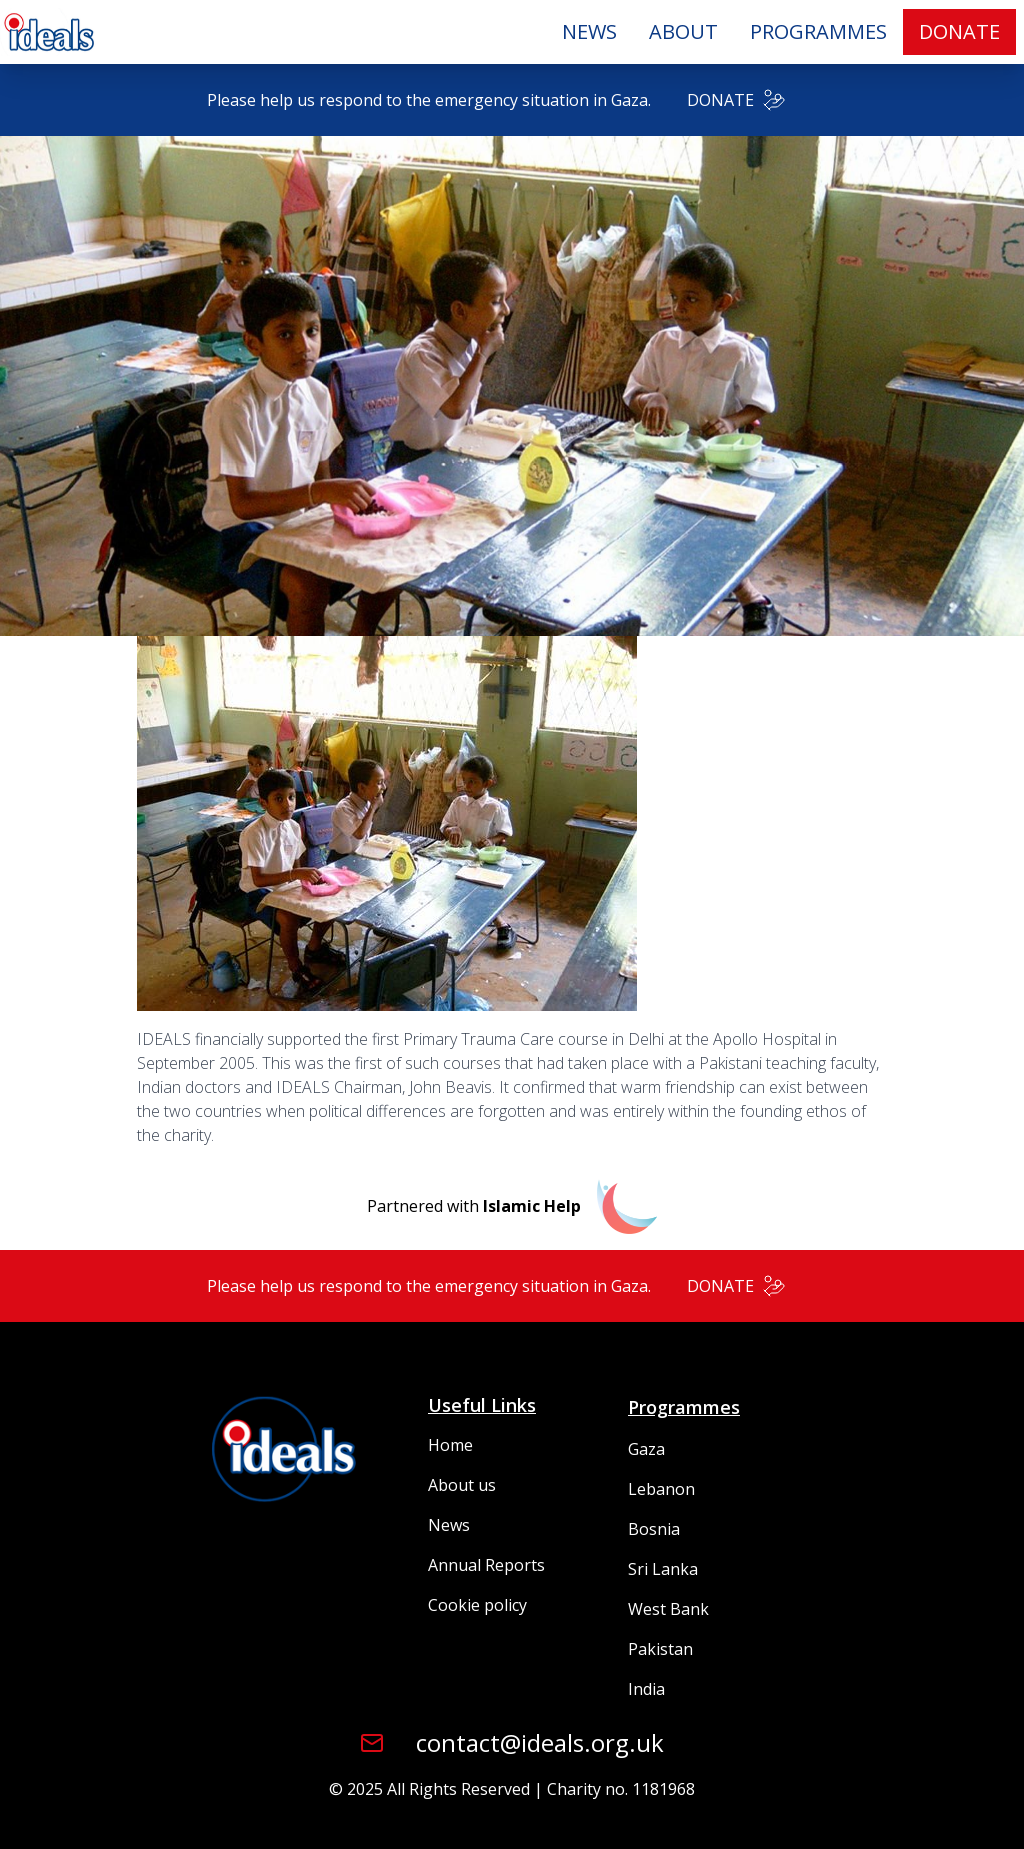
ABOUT (683, 31)
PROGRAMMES (818, 31)
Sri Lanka (663, 1569)
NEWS (589, 31)
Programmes (684, 1407)
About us (462, 1485)
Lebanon (661, 1489)
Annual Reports (486, 1565)
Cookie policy (477, 1605)
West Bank (668, 1609)
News (449, 1525)
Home (450, 1445)
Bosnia (654, 1529)
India (646, 1689)
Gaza (646, 1449)
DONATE (959, 31)
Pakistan (660, 1649)
